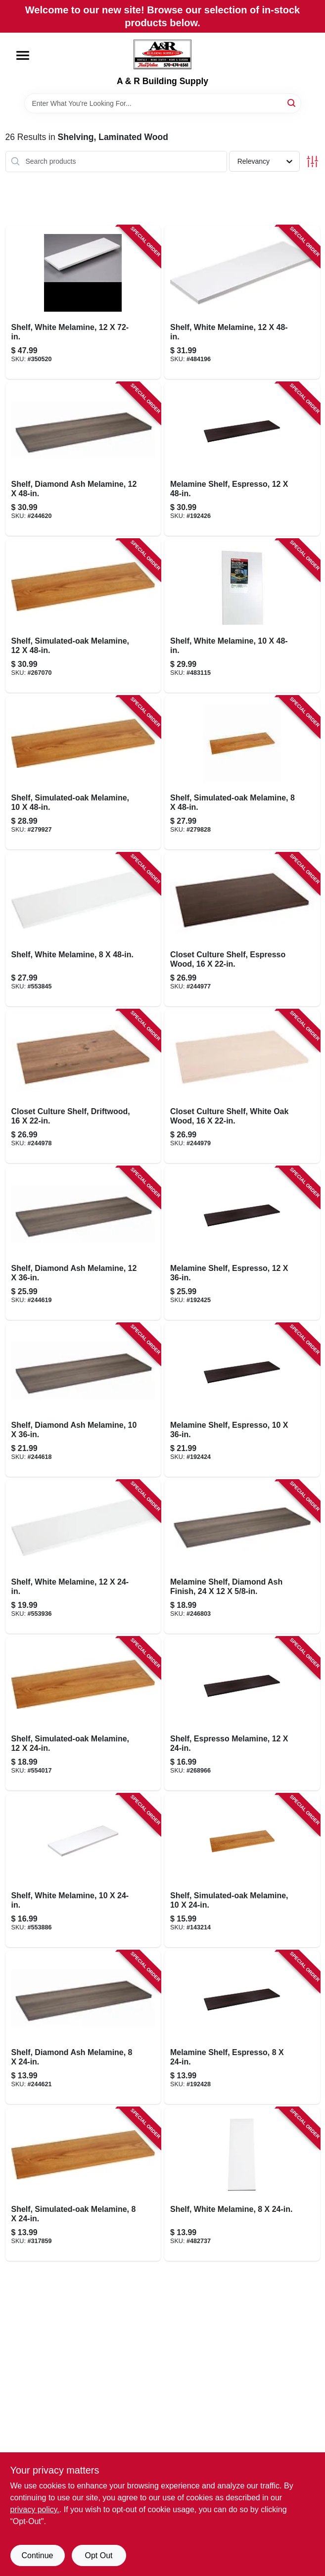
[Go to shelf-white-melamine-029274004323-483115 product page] (242, 616)
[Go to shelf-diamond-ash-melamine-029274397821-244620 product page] (83, 459)
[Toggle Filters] (312, 161)
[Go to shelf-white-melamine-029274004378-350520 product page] (83, 302)
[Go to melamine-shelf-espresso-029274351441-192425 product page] (242, 1243)
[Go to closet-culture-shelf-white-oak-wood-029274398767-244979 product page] (242, 1086)
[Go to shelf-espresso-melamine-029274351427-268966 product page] (242, 1713)
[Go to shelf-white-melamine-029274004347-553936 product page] (83, 1557)
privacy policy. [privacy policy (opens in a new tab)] (34, 2509)
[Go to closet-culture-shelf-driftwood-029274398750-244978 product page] (83, 1086)
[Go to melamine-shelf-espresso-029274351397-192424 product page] (242, 1400)
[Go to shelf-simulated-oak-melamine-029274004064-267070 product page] (83, 616)
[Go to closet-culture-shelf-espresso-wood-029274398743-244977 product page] (242, 929)
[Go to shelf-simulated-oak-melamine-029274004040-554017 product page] (83, 1713)
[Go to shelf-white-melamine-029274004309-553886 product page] (83, 1870)
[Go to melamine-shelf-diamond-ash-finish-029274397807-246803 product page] (242, 1557)
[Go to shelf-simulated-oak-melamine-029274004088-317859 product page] (83, 2184)
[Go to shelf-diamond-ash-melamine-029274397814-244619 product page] (83, 1243)
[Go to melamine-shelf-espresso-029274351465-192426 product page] (242, 459)
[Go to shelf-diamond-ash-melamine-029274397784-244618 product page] (83, 1400)
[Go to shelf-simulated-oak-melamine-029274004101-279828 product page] (242, 772)
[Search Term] (162, 103)
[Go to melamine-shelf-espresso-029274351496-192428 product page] (242, 2027)
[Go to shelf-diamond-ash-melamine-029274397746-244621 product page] (83, 2027)
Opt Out (98, 2555)
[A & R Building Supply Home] (162, 54)
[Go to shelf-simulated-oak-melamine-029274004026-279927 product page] (83, 772)
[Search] (292, 102)
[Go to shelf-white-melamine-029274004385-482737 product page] (242, 2184)
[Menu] (22, 55)
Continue (37, 2555)
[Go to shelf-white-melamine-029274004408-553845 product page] (83, 929)
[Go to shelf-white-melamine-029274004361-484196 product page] (242, 302)
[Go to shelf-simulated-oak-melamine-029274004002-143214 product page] (242, 1870)
